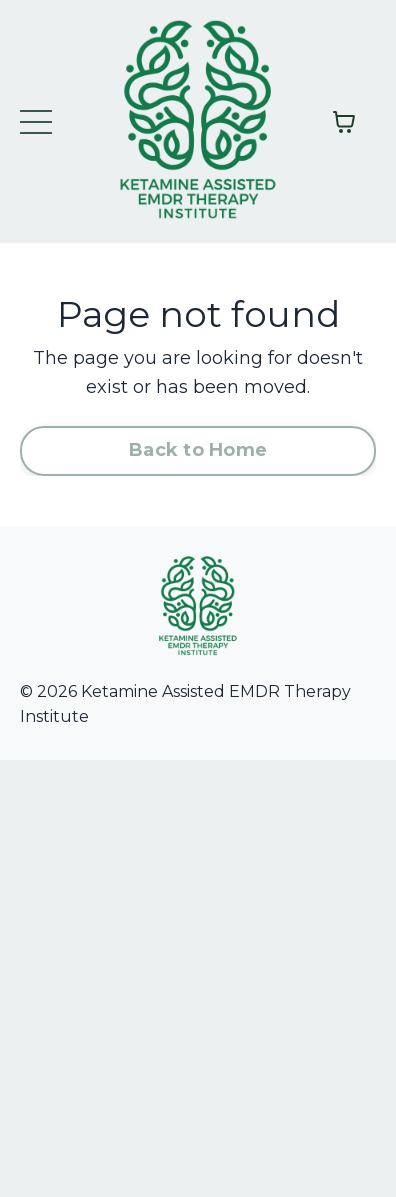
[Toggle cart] (344, 122)
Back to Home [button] (198, 450)
